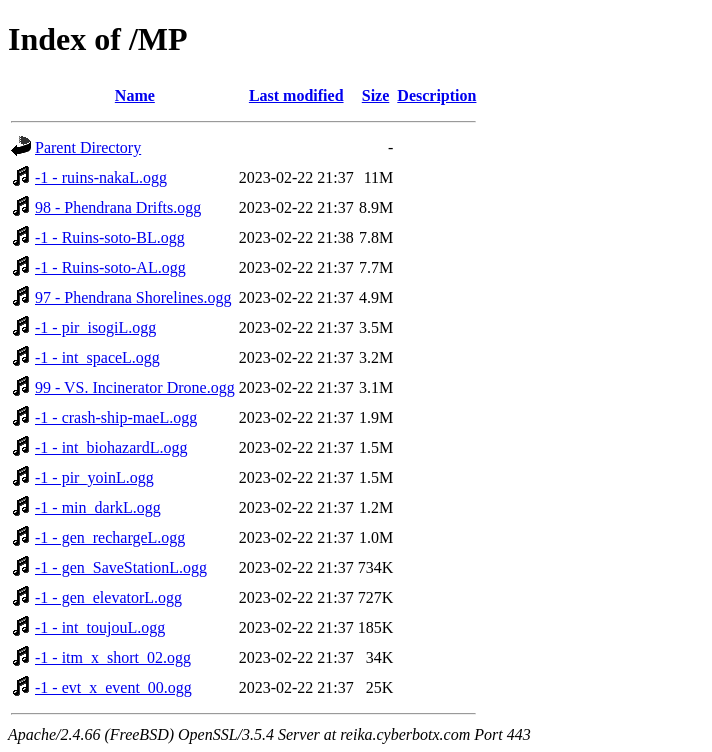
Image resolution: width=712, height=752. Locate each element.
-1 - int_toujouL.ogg (100, 627)
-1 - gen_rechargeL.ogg (110, 537)
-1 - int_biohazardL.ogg (111, 447)
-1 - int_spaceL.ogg (97, 357)
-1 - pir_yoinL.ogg (94, 477)
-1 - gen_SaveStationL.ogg (121, 567)
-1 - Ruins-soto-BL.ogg (110, 237)
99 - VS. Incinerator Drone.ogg (135, 387)
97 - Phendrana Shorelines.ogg (133, 297)
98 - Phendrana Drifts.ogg (118, 207)
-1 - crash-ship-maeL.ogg (116, 417)
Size (376, 95)
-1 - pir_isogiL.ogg (95, 327)
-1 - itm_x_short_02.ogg (113, 657)
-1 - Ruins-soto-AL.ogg (110, 267)
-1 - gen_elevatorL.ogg (108, 597)
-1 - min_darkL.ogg (98, 507)
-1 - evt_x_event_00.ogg (113, 687)
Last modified (296, 95)
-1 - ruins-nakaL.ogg (101, 177)
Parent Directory (88, 147)
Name (135, 95)
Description (436, 95)
